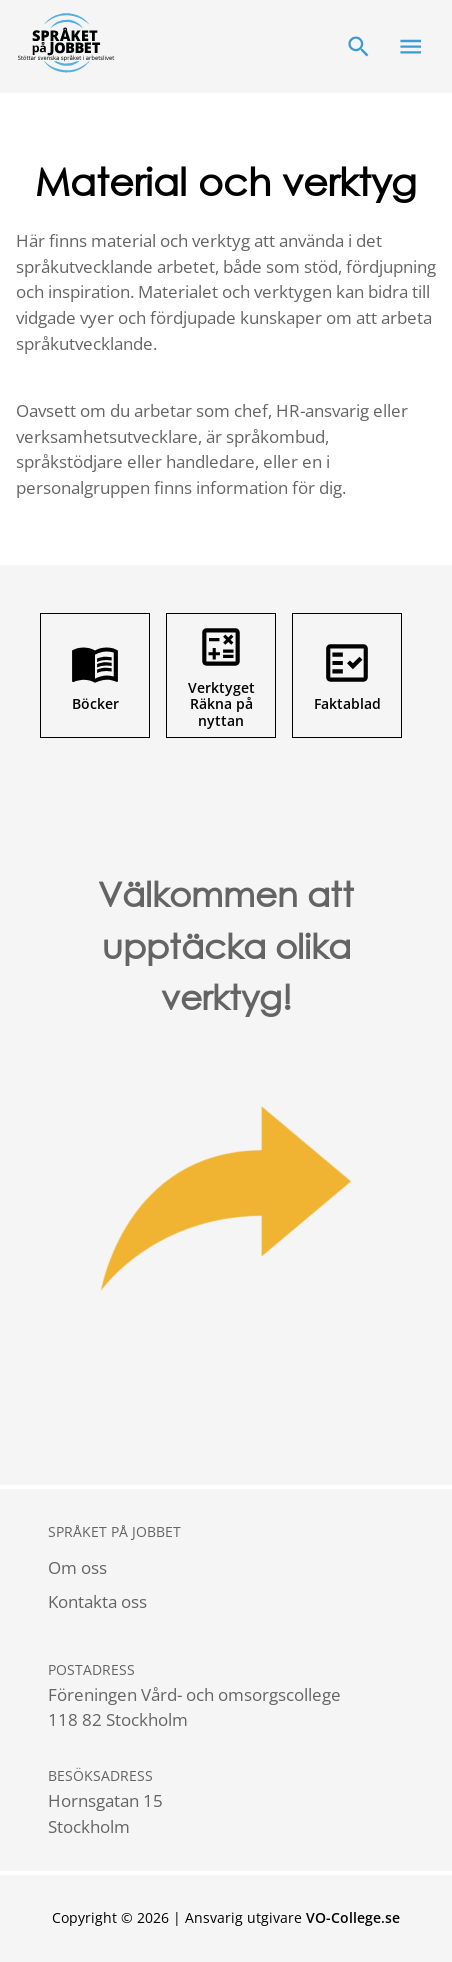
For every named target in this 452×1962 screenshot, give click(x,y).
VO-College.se (353, 1917)
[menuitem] (114, 1568)
